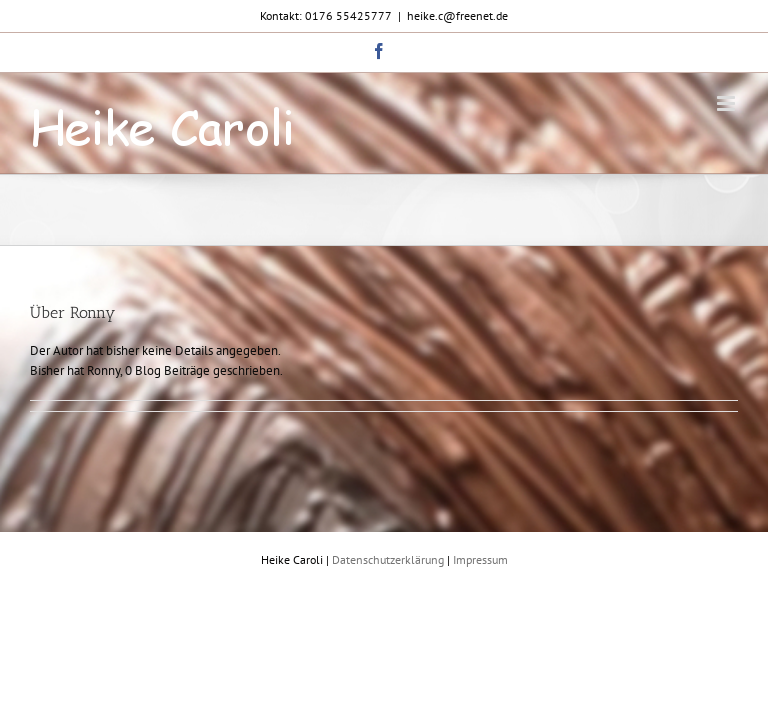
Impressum (480, 559)
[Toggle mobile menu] (727, 103)
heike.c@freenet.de (457, 15)
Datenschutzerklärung (388, 559)
